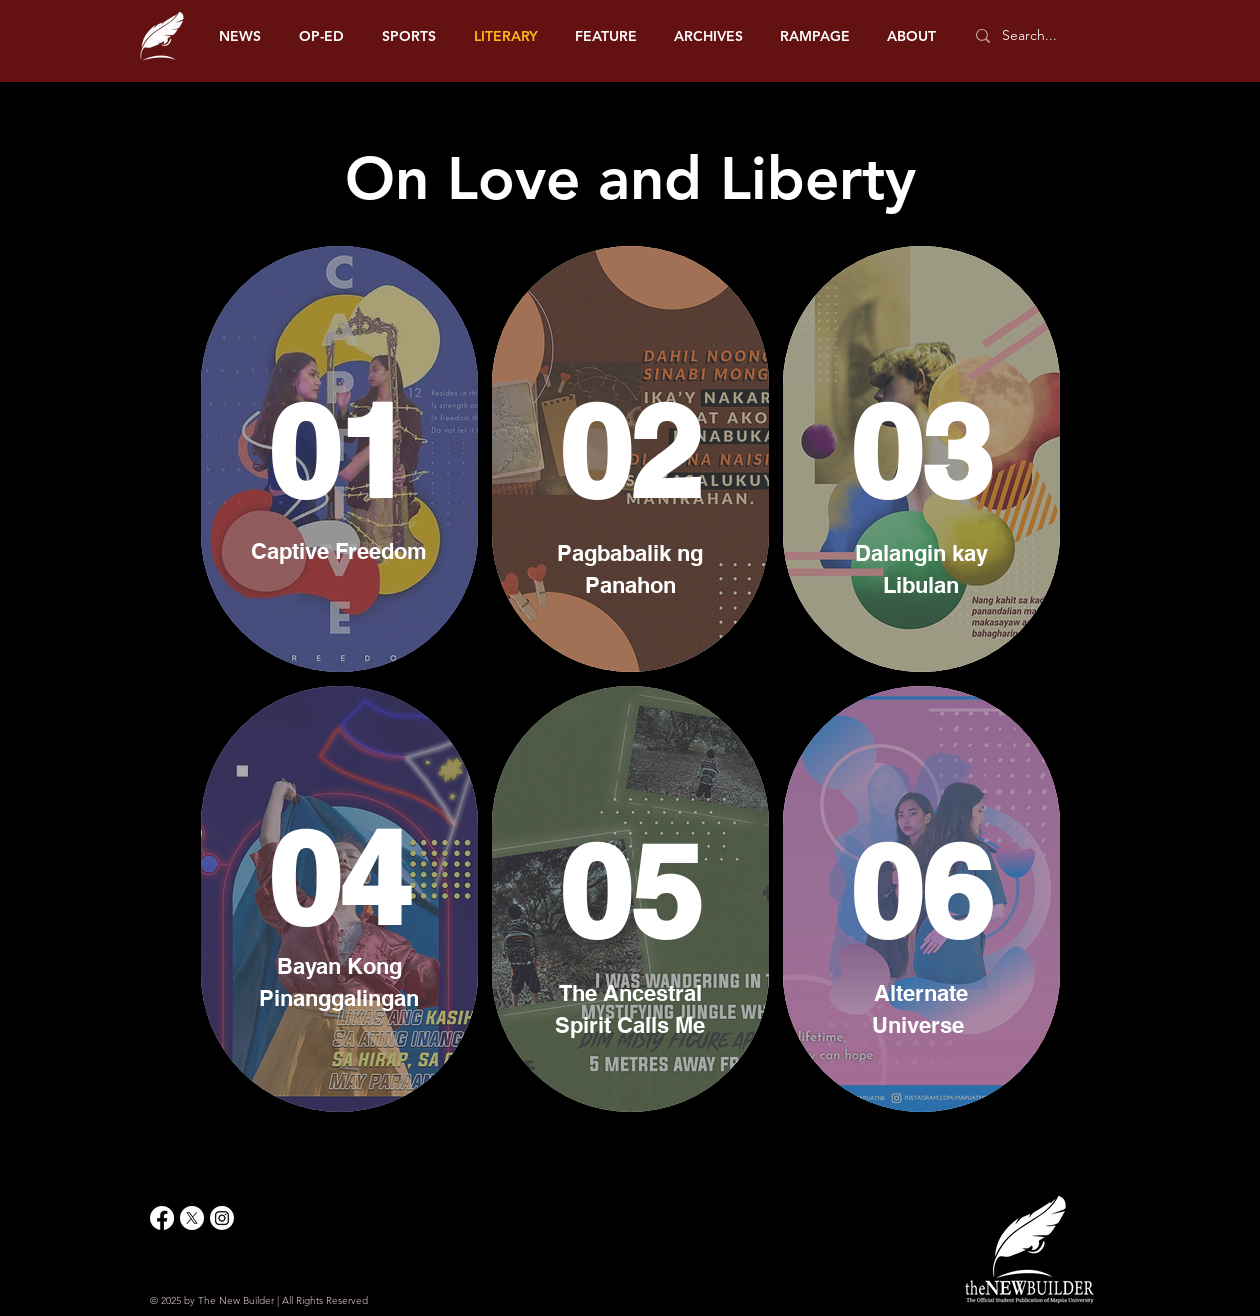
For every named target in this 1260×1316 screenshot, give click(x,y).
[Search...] (1039, 36)
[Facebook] (162, 1218)
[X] (192, 1218)
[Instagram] (222, 1218)
